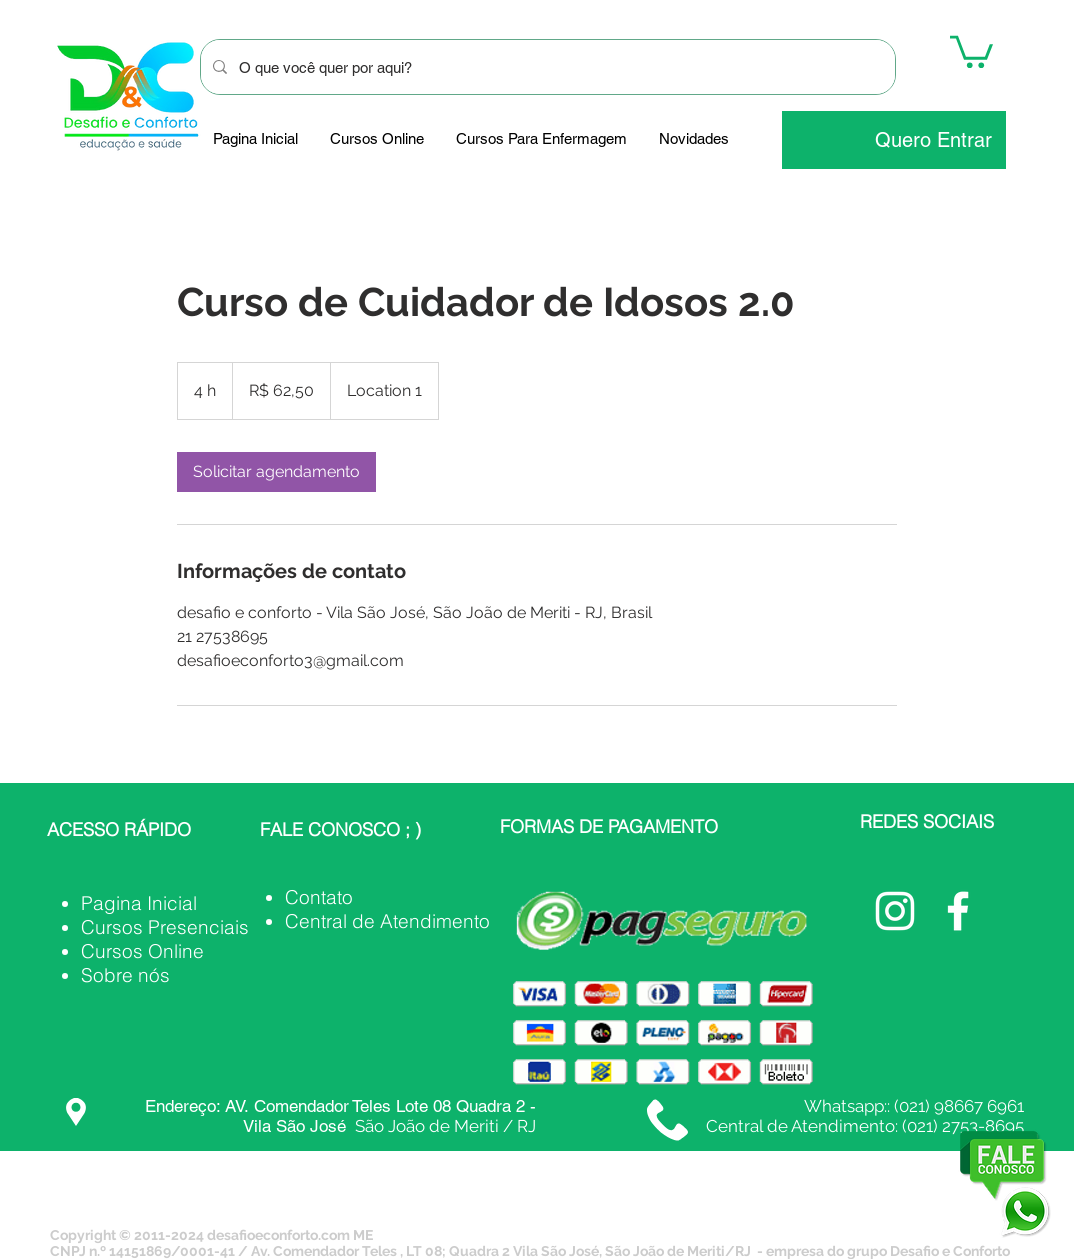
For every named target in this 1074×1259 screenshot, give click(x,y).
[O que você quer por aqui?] (546, 67)
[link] (276, 472)
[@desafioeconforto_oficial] (895, 911)
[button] (971, 50)
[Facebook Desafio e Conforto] (958, 911)
